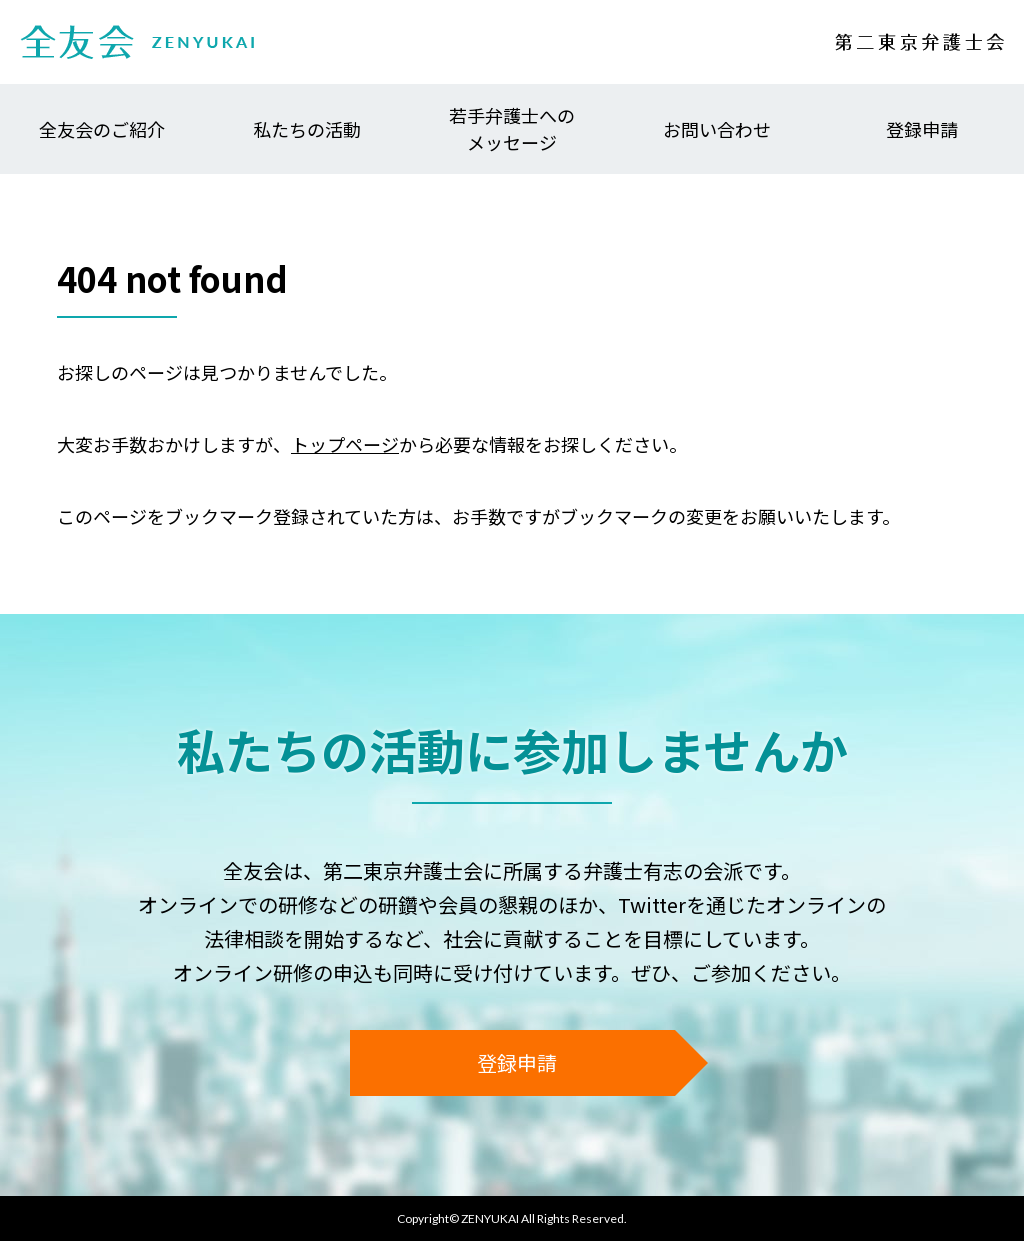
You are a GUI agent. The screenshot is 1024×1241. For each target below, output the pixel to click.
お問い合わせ (717, 129)
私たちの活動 (307, 129)
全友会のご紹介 (102, 129)
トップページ (345, 444)
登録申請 (922, 129)
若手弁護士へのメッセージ (512, 128)
